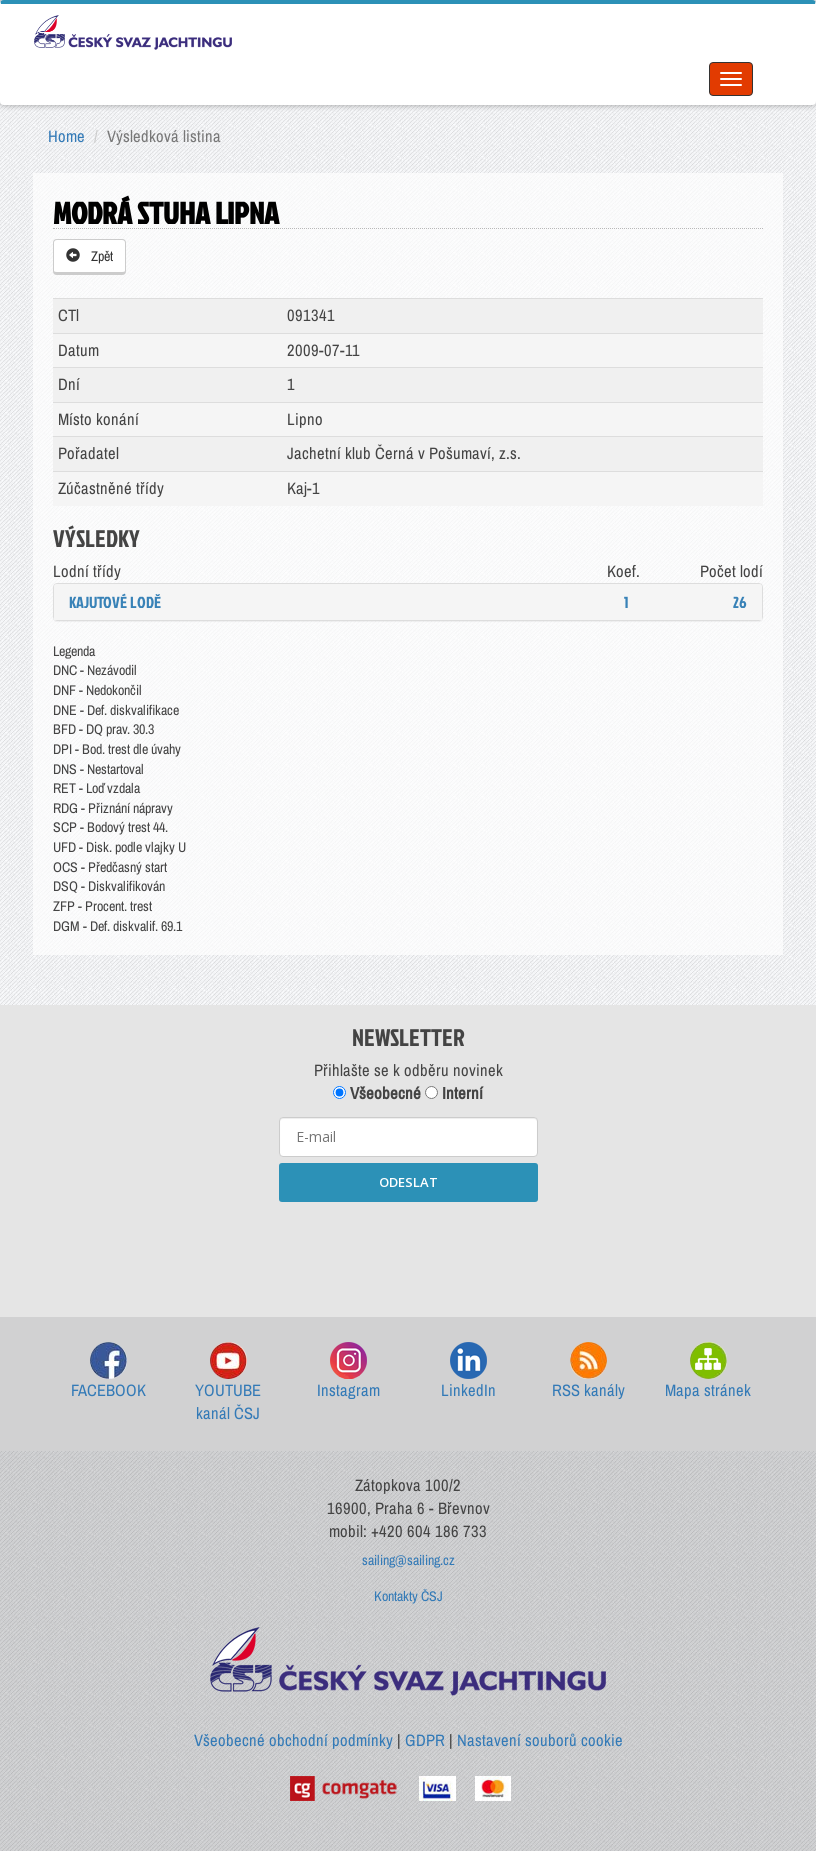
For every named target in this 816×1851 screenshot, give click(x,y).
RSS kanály (588, 1371)
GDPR (425, 1740)
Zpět (89, 256)
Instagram (348, 1371)
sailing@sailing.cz (408, 1560)
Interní (454, 1093)
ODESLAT (408, 1182)
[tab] (408, 602)
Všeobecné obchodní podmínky (293, 1740)
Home (66, 136)
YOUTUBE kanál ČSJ (228, 1383)
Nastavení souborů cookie (540, 1740)
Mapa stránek (708, 1371)
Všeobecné (377, 1093)
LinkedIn (468, 1371)
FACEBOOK (108, 1371)
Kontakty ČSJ (408, 1596)
